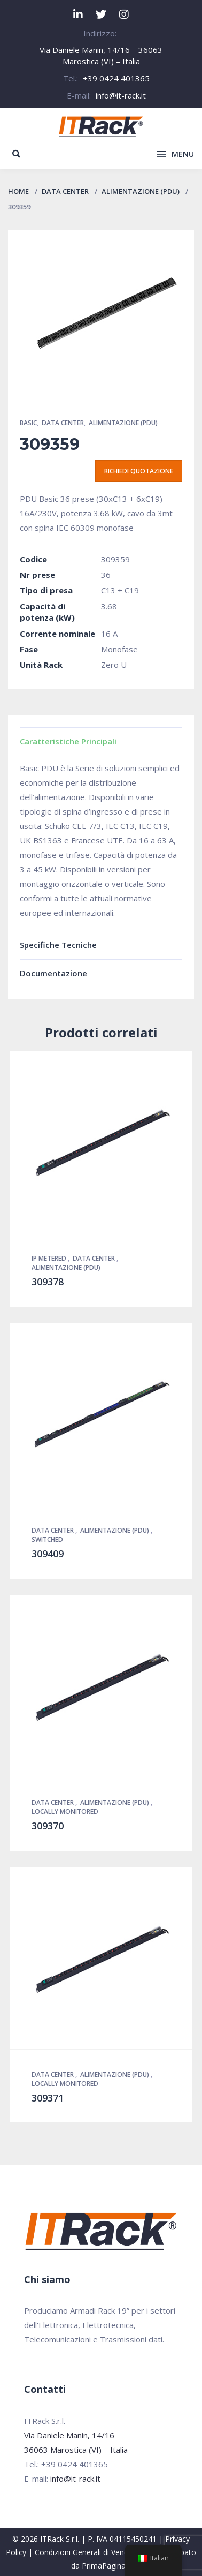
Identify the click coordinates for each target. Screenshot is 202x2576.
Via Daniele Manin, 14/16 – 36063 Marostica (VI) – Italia (101, 55)
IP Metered (50, 1258)
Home (18, 191)
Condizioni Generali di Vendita (86, 2552)
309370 (48, 1825)
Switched (47, 1539)
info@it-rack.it (121, 95)
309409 (48, 1553)
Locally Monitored (65, 1811)
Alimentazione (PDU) (141, 191)
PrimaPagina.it (106, 2565)
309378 (48, 1281)
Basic (28, 422)
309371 (48, 2097)
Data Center (65, 191)
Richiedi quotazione (138, 471)
